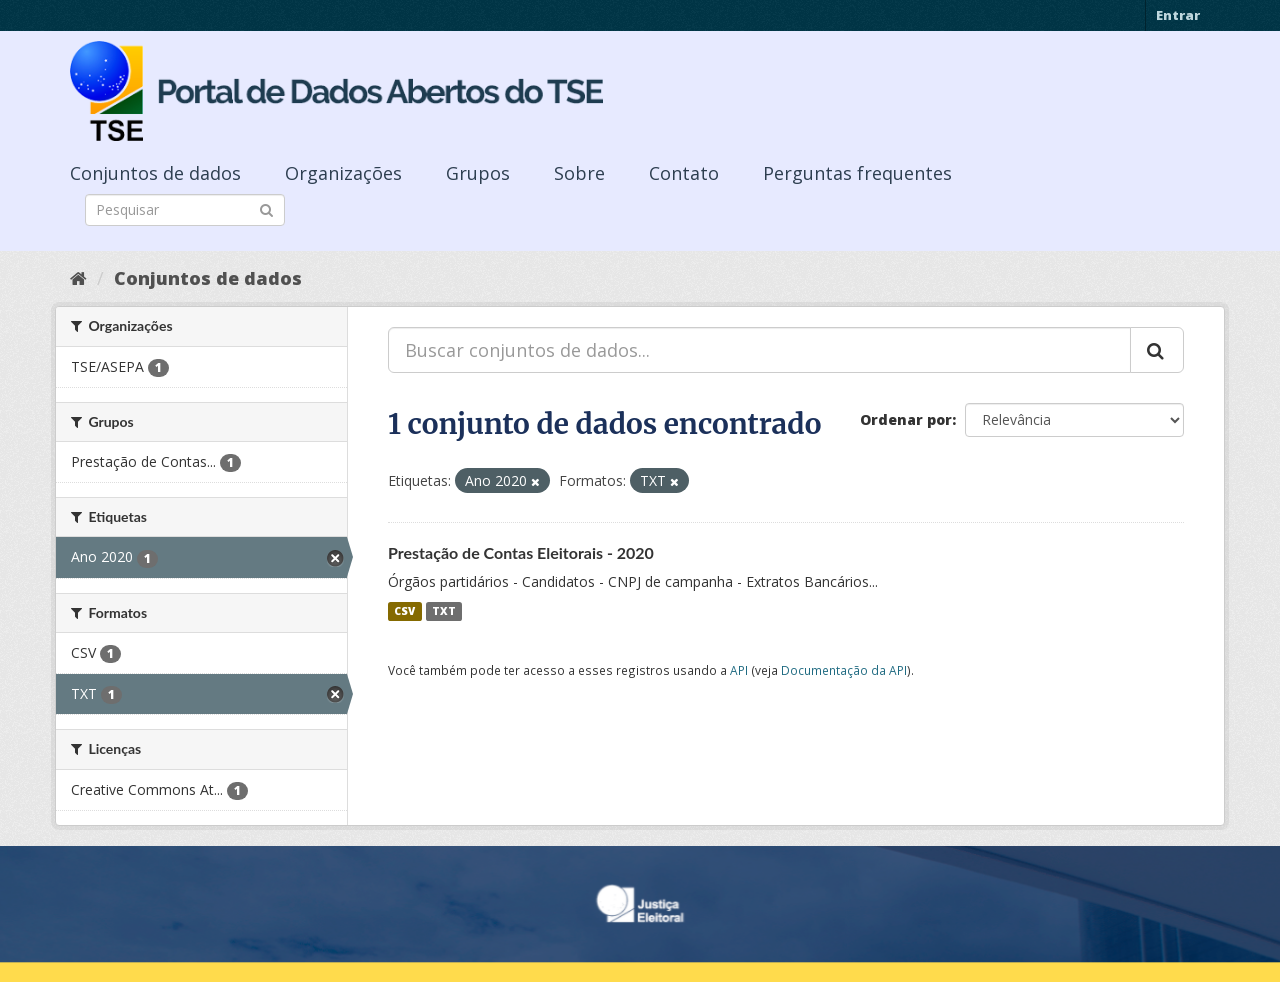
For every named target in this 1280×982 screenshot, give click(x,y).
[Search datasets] (185, 210)
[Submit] (266, 208)
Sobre (579, 173)
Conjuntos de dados (155, 173)
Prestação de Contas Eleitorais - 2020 (521, 552)
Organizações (343, 173)
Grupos (478, 173)
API (739, 670)
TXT (444, 611)
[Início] (78, 278)
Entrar (1178, 15)
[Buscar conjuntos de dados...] (759, 350)
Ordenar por (906, 419)
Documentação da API (844, 670)
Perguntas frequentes (857, 173)
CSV (404, 611)
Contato (684, 173)
